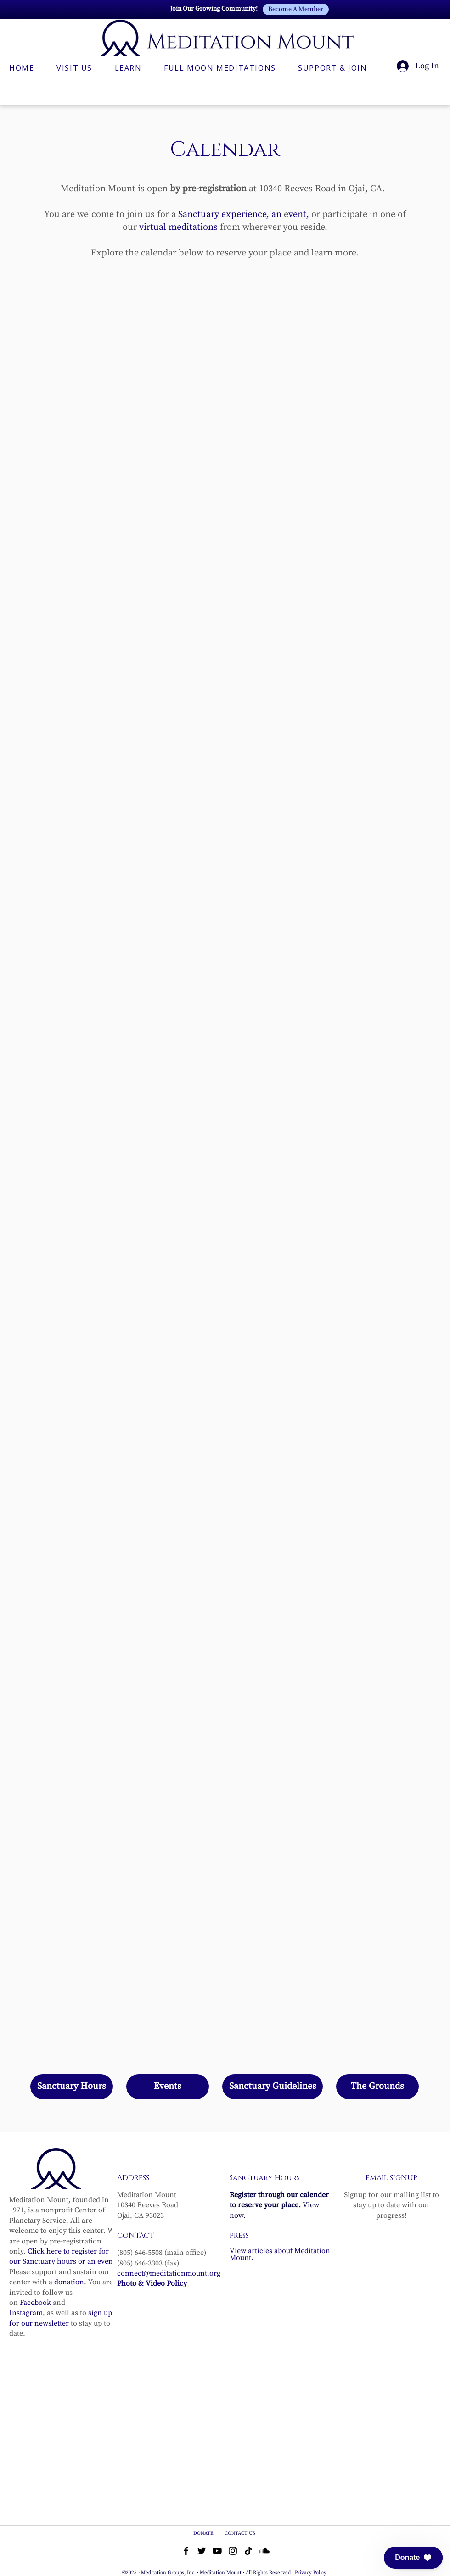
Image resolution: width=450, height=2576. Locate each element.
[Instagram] (232, 2550)
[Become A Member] (296, 9)
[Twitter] (201, 2550)
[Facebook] (185, 2550)
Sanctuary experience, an (229, 214)
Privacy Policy (310, 2573)
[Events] (167, 2086)
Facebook (35, 2302)
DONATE (204, 2533)
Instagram (26, 2312)
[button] (413, 2558)
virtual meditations (178, 227)
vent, (298, 214)
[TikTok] (248, 2550)
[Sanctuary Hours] (71, 2086)
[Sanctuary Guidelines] (272, 2086)
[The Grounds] (377, 2086)
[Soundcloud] (264, 2550)
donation (69, 2282)
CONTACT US (240, 2533)
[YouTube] (217, 2550)
